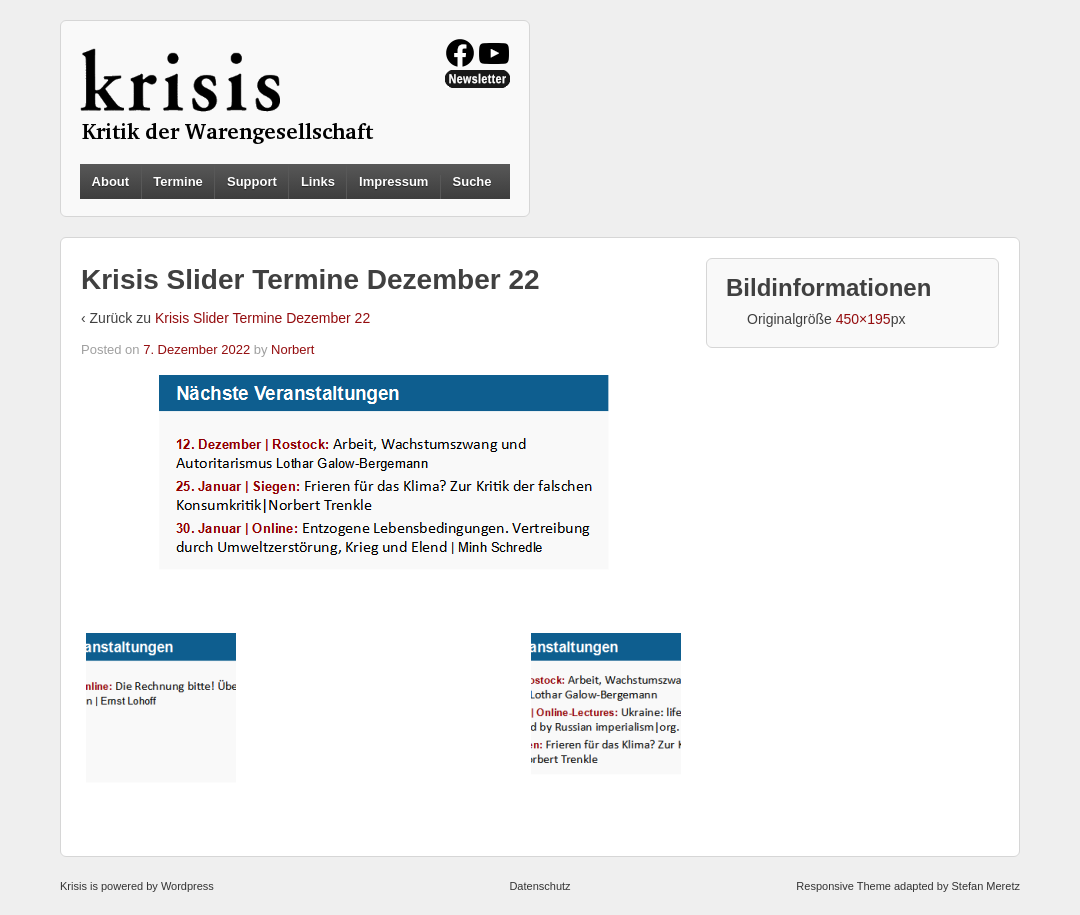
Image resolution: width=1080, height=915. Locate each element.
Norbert (292, 349)
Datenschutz (539, 886)
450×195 (863, 319)
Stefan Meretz (985, 886)
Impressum (393, 181)
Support (252, 181)
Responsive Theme (843, 886)
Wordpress (187, 886)
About (111, 181)
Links (318, 181)
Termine (178, 181)
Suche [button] (472, 182)
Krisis (73, 886)
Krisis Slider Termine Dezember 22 (262, 318)
